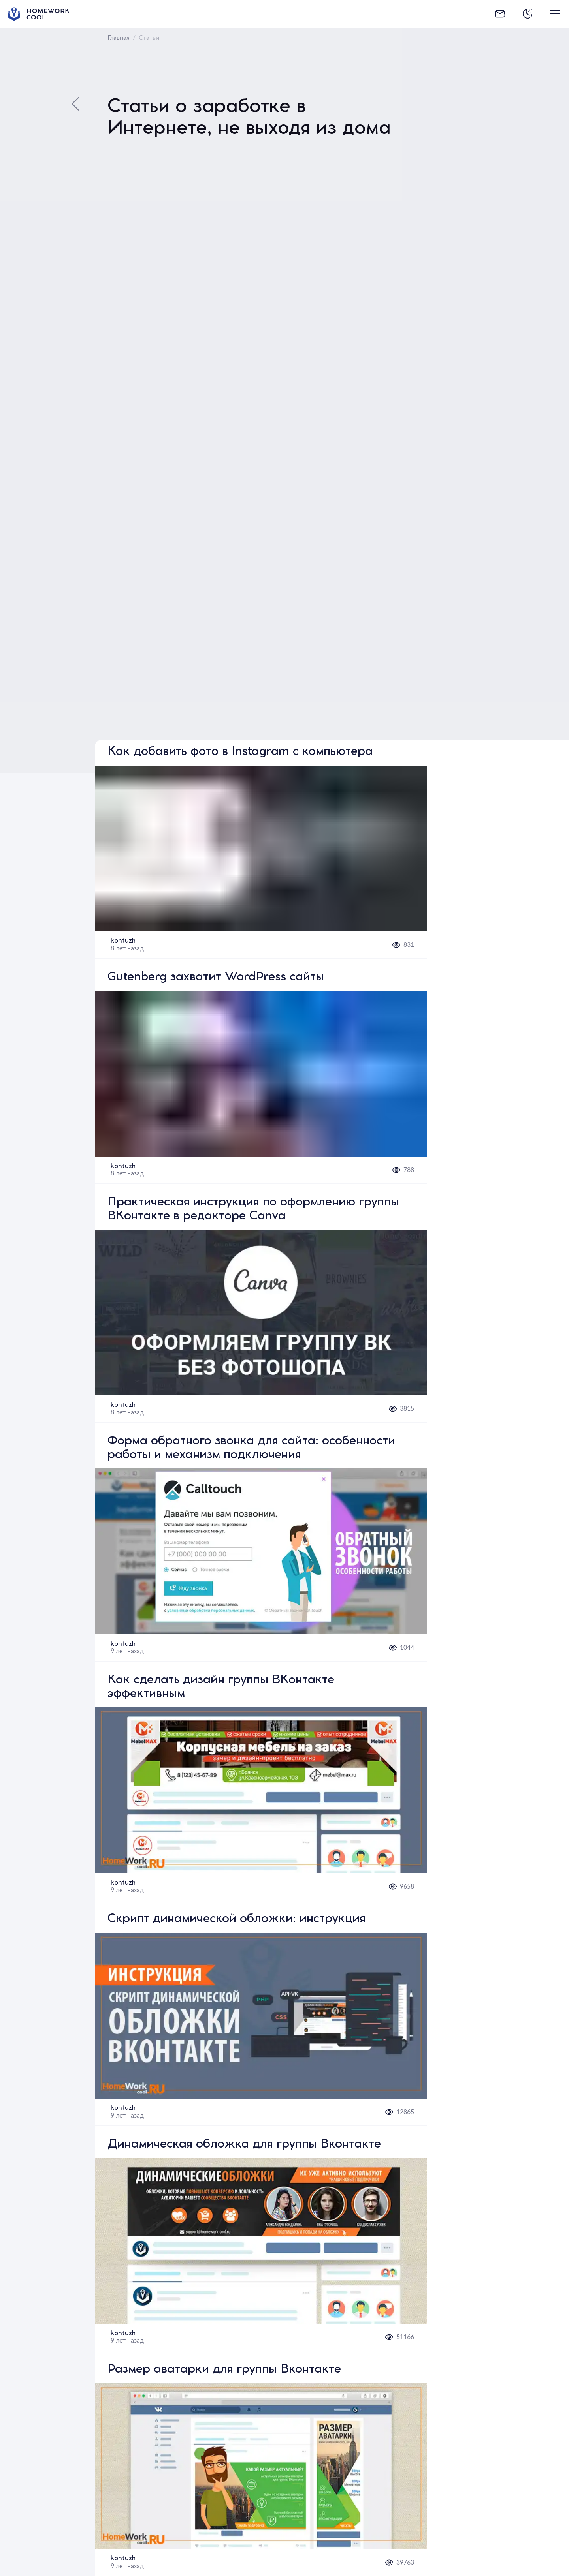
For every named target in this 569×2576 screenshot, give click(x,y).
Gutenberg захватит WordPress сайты (215, 978)
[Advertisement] (497, 446)
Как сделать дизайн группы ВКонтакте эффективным (220, 1687)
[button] (261, 848)
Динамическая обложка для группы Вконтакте (244, 2145)
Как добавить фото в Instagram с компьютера (240, 752)
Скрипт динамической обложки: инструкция (236, 1919)
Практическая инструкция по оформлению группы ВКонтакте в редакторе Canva (253, 1209)
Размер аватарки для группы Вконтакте (224, 2370)
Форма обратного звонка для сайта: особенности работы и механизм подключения (251, 1448)
